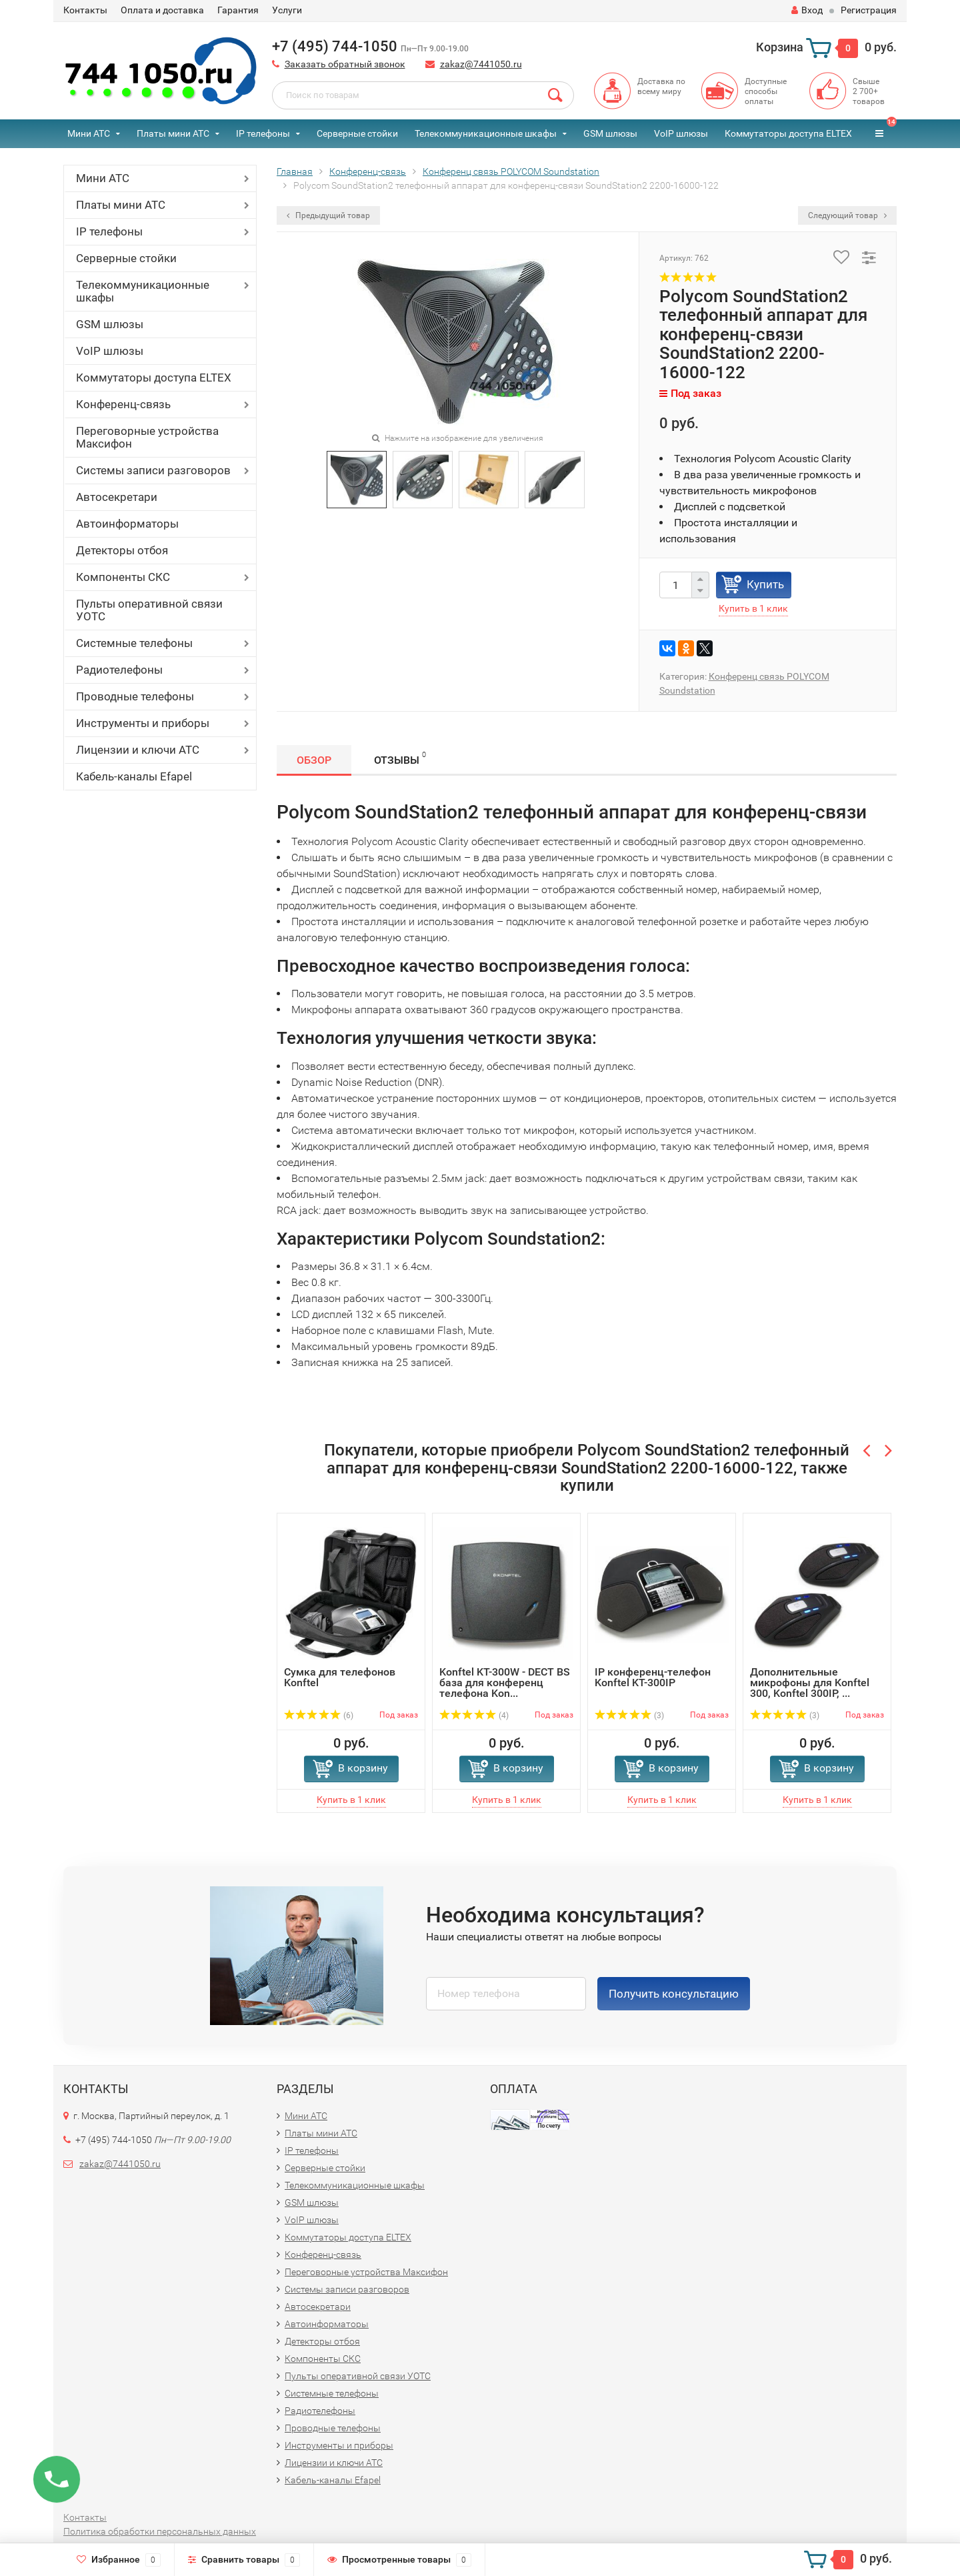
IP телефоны (263, 133)
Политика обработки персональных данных (159, 2531)
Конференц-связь (123, 404)
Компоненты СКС (123, 577)
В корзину (363, 1768)
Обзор (314, 760)
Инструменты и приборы (142, 723)
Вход (807, 10)
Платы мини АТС (173, 133)
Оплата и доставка (162, 10)
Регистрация (869, 10)
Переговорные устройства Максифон (147, 437)
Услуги (287, 10)
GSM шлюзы (610, 133)
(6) (318, 1715)
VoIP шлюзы (681, 133)
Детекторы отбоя (122, 550)
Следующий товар (847, 215)
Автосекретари (116, 497)
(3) (629, 1715)
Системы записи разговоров (153, 470)
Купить (765, 584)
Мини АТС (88, 133)
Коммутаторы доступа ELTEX (788, 133)
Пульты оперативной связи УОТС (149, 610)
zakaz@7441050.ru (481, 64)
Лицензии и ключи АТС (137, 749)
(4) (474, 1715)
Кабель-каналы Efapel (134, 776)
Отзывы (400, 758)
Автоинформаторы (127, 523)
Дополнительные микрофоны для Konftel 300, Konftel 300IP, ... (809, 1683)
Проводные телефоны (135, 696)
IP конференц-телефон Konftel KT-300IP (653, 1677)
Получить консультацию (674, 1993)
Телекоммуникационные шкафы (486, 133)
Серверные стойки (357, 133)
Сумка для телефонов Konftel (339, 1677)
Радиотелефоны (119, 669)
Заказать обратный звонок (345, 64)
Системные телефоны (134, 643)
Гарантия (238, 10)
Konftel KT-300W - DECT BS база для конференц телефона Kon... (504, 1683)
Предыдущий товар (328, 215)
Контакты (85, 10)
